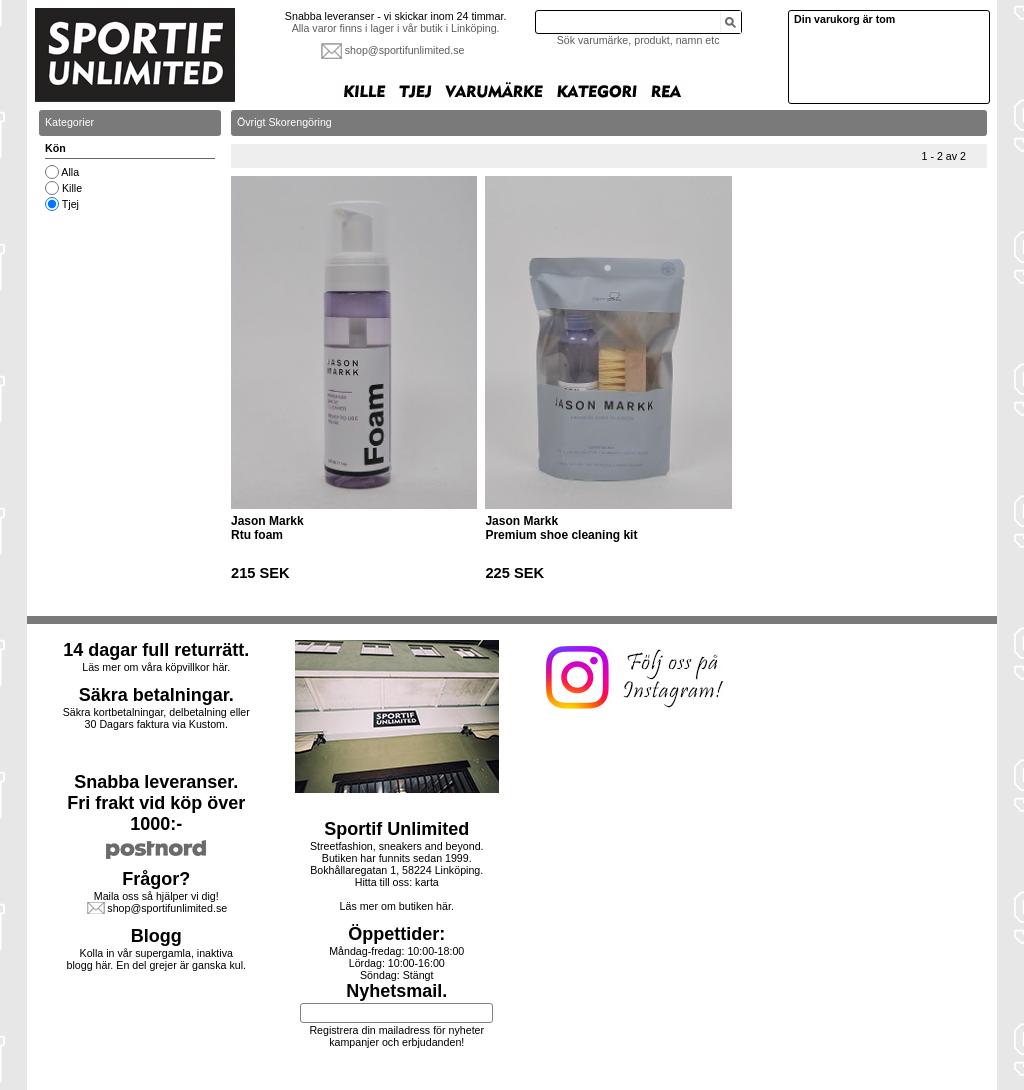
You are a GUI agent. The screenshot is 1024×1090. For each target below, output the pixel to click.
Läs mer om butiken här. (397, 906)
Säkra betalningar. (156, 695)
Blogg (156, 936)
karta (427, 882)
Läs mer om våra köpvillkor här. (156, 667)
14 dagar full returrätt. (156, 650)
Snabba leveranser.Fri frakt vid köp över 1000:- (156, 803)
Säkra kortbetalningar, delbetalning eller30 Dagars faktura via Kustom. (156, 718)
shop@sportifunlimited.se (405, 50)
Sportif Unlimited (396, 829)
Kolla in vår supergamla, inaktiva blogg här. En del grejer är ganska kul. (157, 959)
